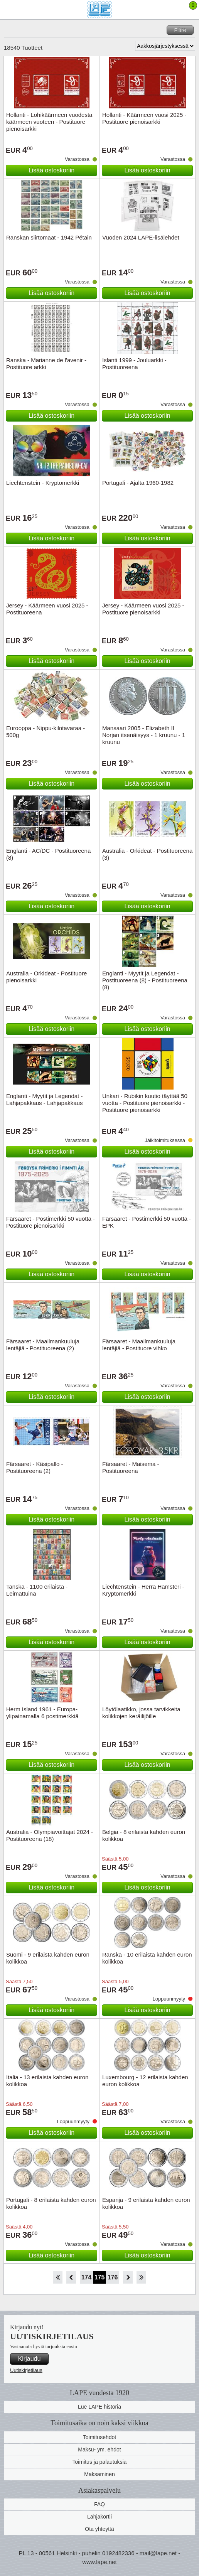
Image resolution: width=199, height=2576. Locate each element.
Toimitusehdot (99, 2437)
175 (99, 2277)
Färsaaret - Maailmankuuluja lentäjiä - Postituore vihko (138, 1344)
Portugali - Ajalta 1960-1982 (138, 482)
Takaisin (71, 2277)
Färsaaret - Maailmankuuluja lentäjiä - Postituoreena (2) (42, 1344)
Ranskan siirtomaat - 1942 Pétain (49, 237)
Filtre (180, 30)
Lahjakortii (99, 2517)
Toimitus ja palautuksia (100, 2462)
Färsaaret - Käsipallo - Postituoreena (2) (34, 1467)
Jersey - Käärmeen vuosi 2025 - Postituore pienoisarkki (143, 609)
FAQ (99, 2504)
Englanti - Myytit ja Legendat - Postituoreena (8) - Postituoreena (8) (144, 980)
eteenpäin (128, 2277)
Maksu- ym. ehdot (99, 2449)
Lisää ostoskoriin (51, 170)
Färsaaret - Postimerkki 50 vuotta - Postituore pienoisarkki (50, 1222)
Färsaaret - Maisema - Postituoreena (130, 1467)
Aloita (57, 2277)
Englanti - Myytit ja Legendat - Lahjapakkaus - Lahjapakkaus (44, 1099)
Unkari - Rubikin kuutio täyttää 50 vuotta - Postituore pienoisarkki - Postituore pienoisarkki (144, 1103)
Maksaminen (99, 2474)
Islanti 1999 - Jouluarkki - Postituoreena (134, 363)
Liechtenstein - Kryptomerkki (42, 482)
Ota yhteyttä (99, 2529)
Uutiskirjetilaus (26, 2370)
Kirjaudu (29, 2358)
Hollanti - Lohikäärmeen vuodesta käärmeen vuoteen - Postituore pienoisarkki (49, 121)
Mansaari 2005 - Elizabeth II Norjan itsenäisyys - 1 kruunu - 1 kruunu (143, 735)
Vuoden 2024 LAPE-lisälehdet (140, 237)
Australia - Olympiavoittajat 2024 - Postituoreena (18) (49, 1835)
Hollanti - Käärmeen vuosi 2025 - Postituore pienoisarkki (144, 118)
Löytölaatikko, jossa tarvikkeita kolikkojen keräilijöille (141, 1712)
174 (86, 2277)
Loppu (141, 2277)
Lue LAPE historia (99, 2407)
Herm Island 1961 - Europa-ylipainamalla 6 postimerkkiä (42, 1712)
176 (113, 2277)
